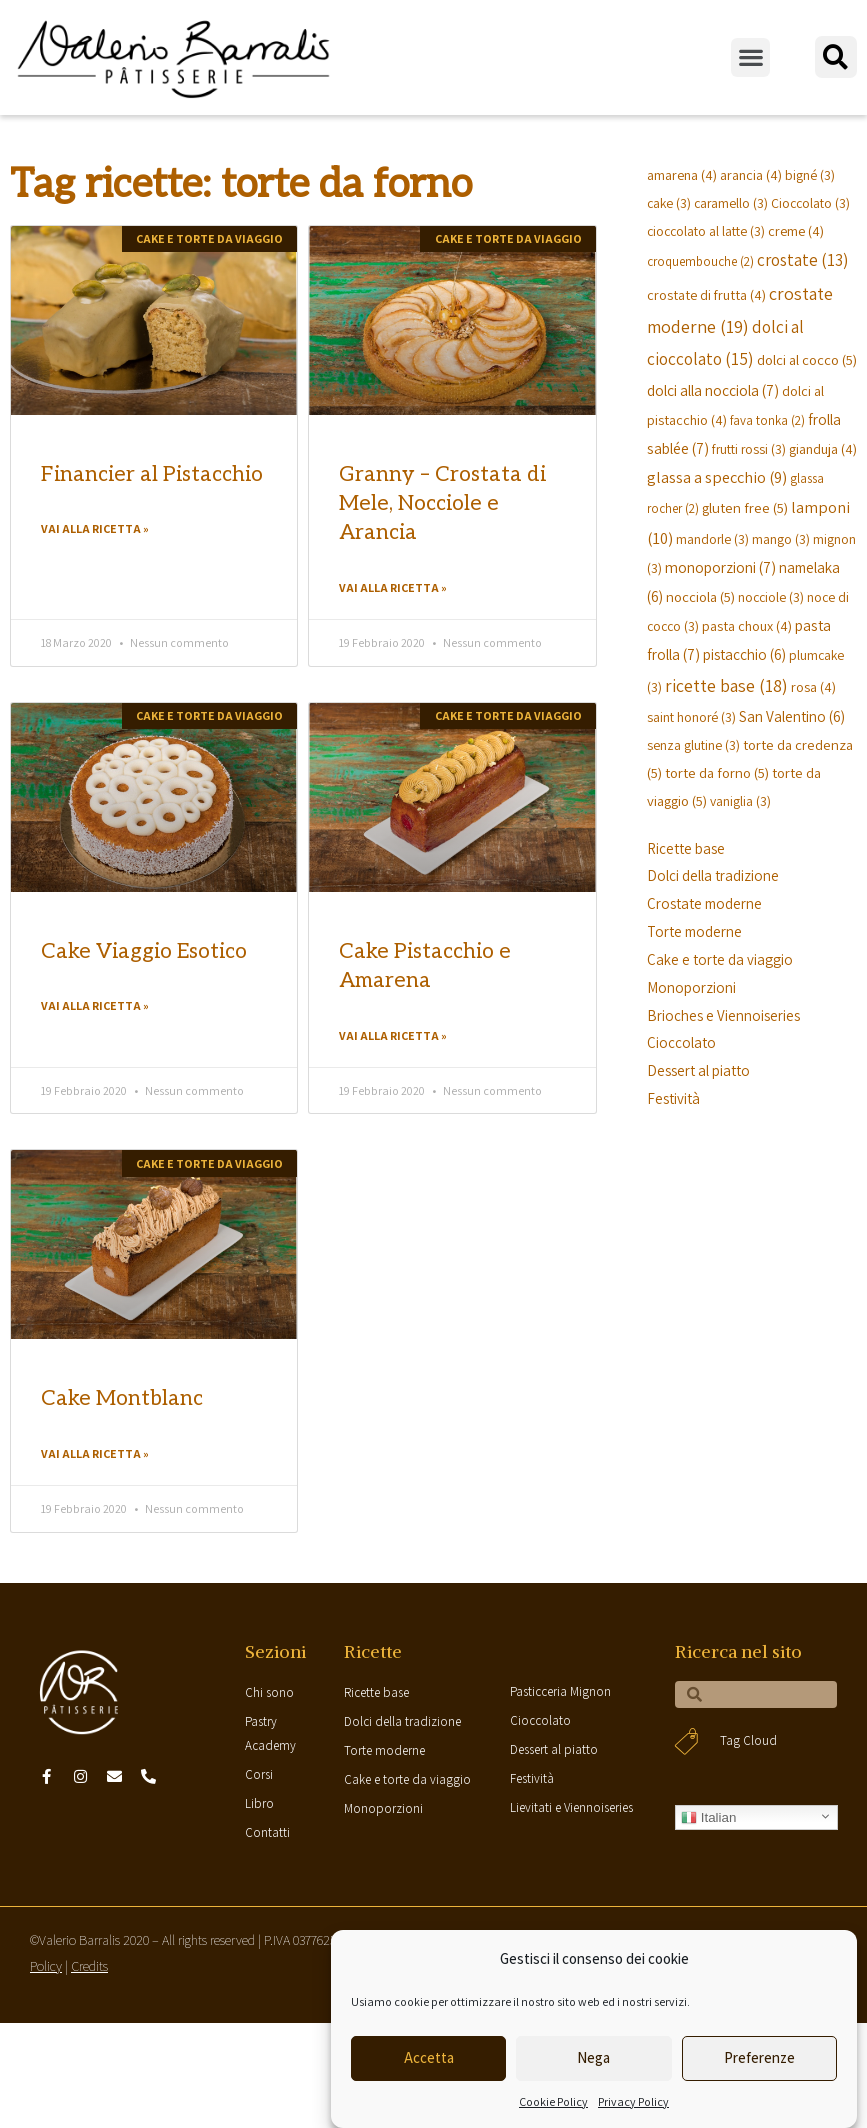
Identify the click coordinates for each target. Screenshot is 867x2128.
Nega (593, 2057)
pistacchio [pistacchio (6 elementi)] (744, 654)
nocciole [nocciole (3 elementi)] (771, 597)
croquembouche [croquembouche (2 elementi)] (700, 261)
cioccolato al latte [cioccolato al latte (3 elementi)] (706, 231)
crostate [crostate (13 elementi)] (802, 260)
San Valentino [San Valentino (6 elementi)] (792, 716)
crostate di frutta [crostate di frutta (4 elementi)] (706, 294)
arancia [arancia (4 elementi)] (751, 174)
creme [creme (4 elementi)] (796, 230)
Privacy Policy (633, 2101)
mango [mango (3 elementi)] (781, 539)
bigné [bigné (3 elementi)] (810, 175)
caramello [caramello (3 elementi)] (731, 203)
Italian (708, 1818)
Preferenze (759, 2057)
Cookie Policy (553, 2101)
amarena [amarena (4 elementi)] (682, 174)
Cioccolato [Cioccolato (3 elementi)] (810, 203)
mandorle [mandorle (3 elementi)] (712, 539)
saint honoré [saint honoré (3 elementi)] (691, 717)
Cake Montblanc (122, 1398)
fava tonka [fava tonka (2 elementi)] (767, 420)
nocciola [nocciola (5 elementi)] (700, 596)
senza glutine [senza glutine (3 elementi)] (693, 745)
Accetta (429, 2057)
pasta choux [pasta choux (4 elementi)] (747, 625)
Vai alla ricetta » (95, 528)
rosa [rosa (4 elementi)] (813, 686)
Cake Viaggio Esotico (144, 951)
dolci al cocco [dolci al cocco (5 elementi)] (807, 359)
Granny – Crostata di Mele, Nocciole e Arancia (442, 504)
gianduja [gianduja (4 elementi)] (823, 448)
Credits (89, 1966)
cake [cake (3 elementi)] (669, 203)
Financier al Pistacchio (152, 474)
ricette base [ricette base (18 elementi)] (726, 685)
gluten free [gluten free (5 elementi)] (745, 507)
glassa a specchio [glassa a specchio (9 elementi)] (717, 477)
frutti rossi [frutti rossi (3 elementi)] (749, 449)
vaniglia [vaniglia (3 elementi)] (740, 801)
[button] (750, 57)
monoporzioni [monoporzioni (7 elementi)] (720, 567)
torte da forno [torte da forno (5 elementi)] (717, 772)
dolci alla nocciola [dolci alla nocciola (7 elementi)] (713, 390)
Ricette (373, 1651)
